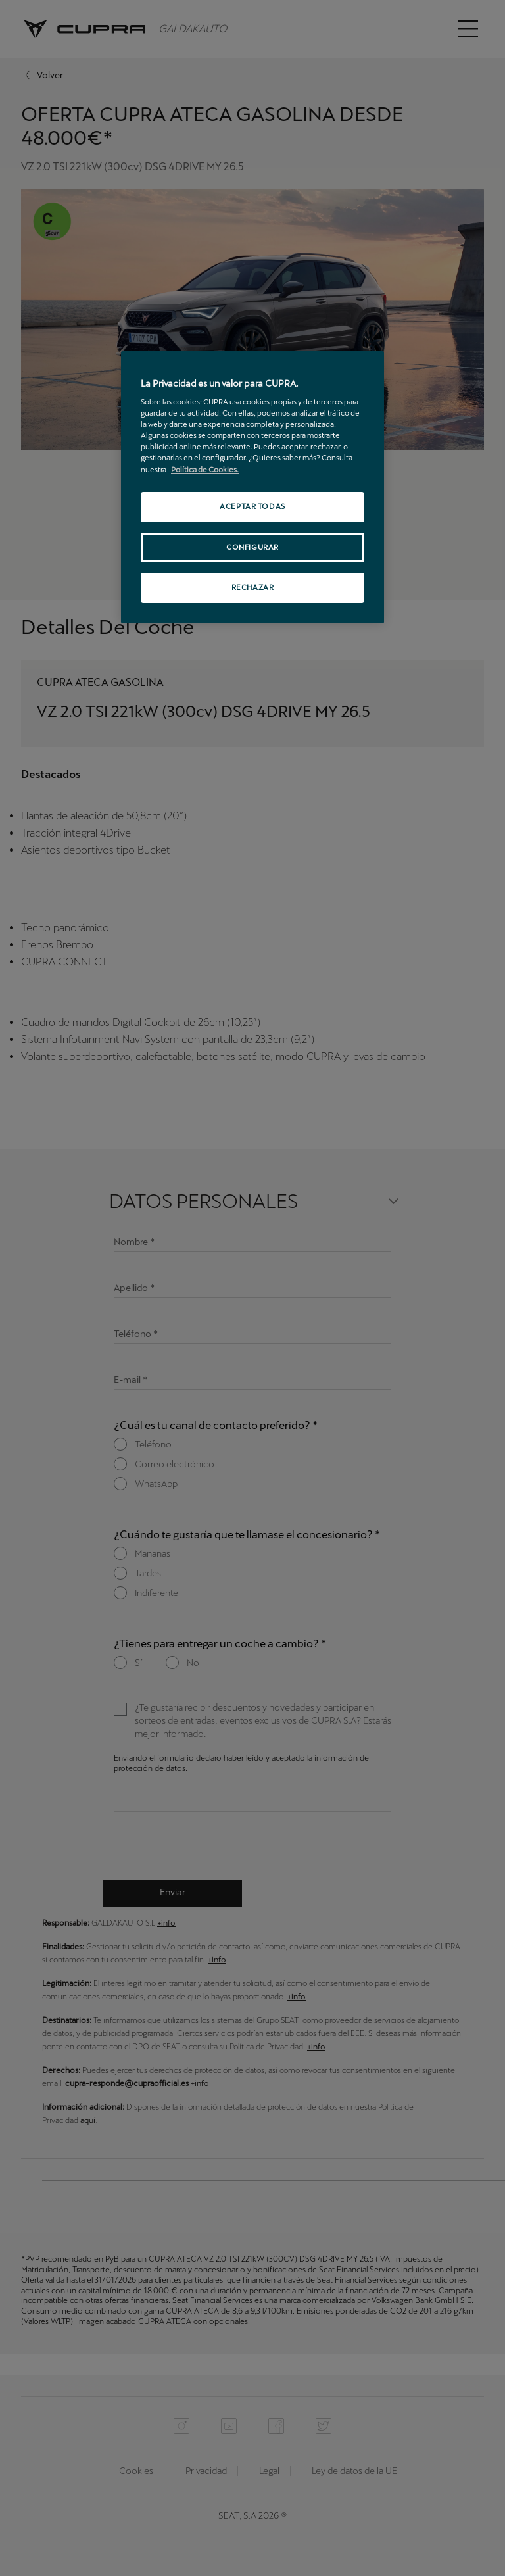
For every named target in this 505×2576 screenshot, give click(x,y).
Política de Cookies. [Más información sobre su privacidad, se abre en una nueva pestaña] (205, 469)
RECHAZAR (252, 587)
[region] (252, 487)
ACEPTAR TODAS (252, 506)
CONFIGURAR (252, 547)
